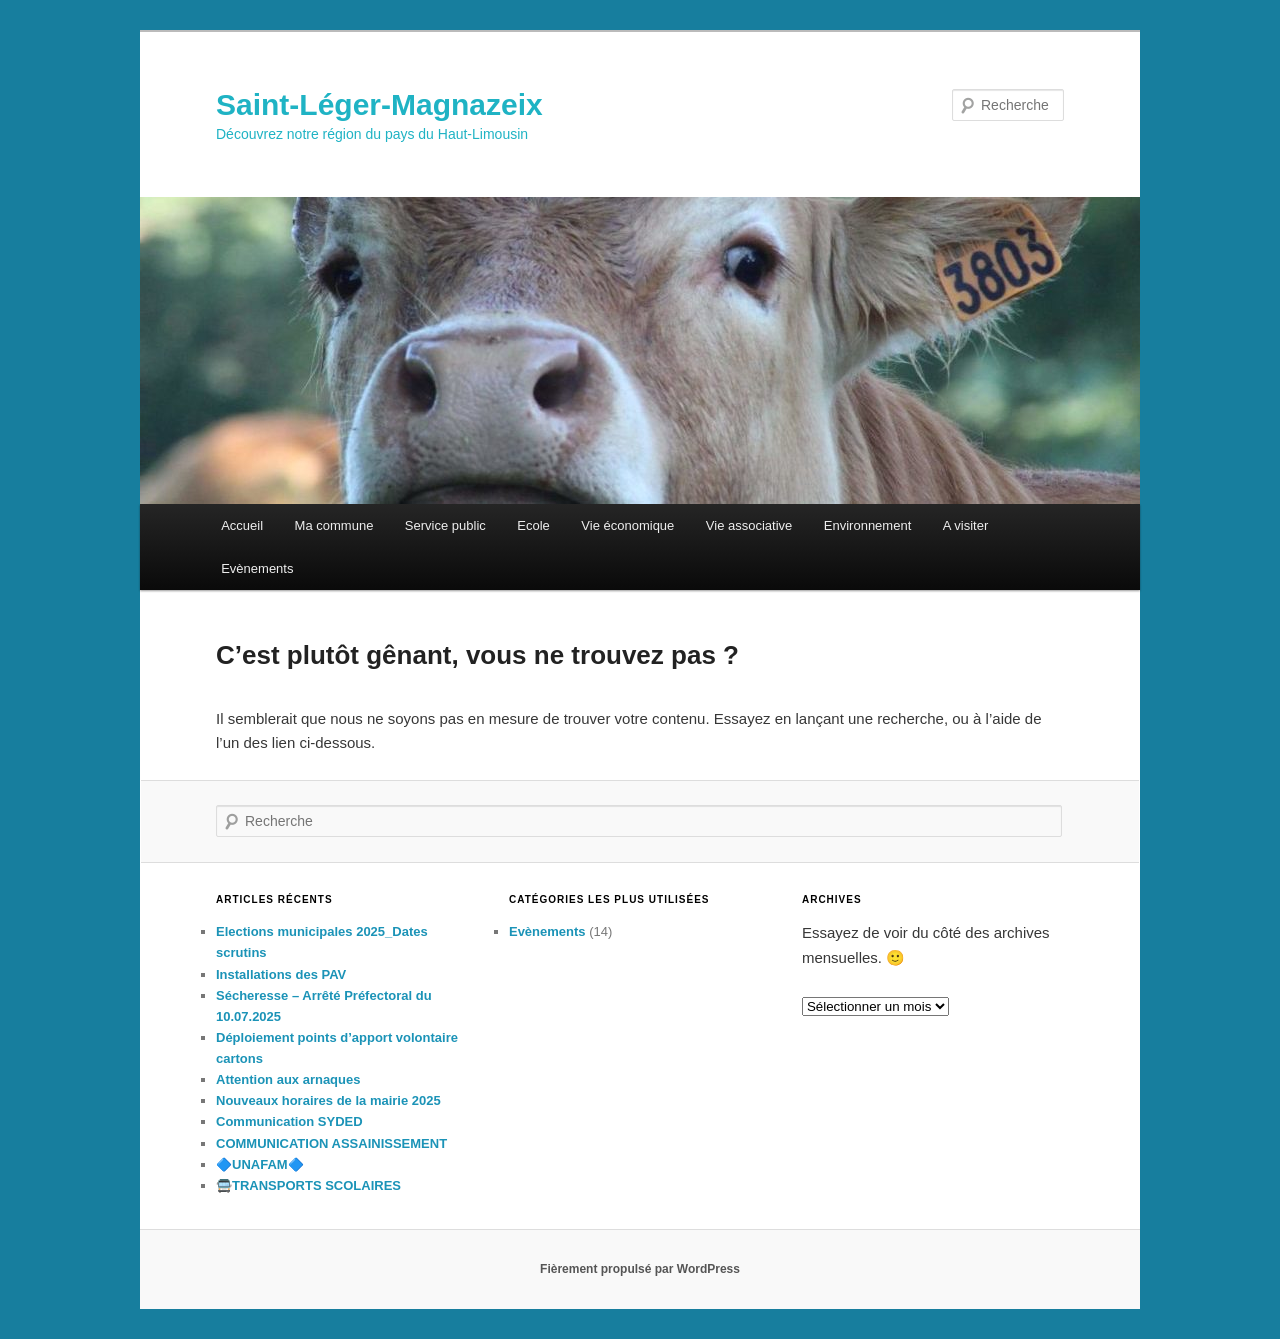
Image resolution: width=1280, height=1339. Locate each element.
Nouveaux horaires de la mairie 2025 (328, 1100)
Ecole (533, 525)
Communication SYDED (289, 1121)
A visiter (966, 525)
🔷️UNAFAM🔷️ (260, 1164)
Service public (445, 525)
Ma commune (334, 525)
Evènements (257, 568)
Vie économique (627, 525)
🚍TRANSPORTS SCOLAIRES (308, 1185)
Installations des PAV (281, 974)
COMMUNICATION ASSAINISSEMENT (331, 1143)
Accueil (242, 525)
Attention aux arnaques (288, 1079)
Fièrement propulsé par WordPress (640, 1269)
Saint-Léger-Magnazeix (379, 104)
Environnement (867, 525)
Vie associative (749, 525)
